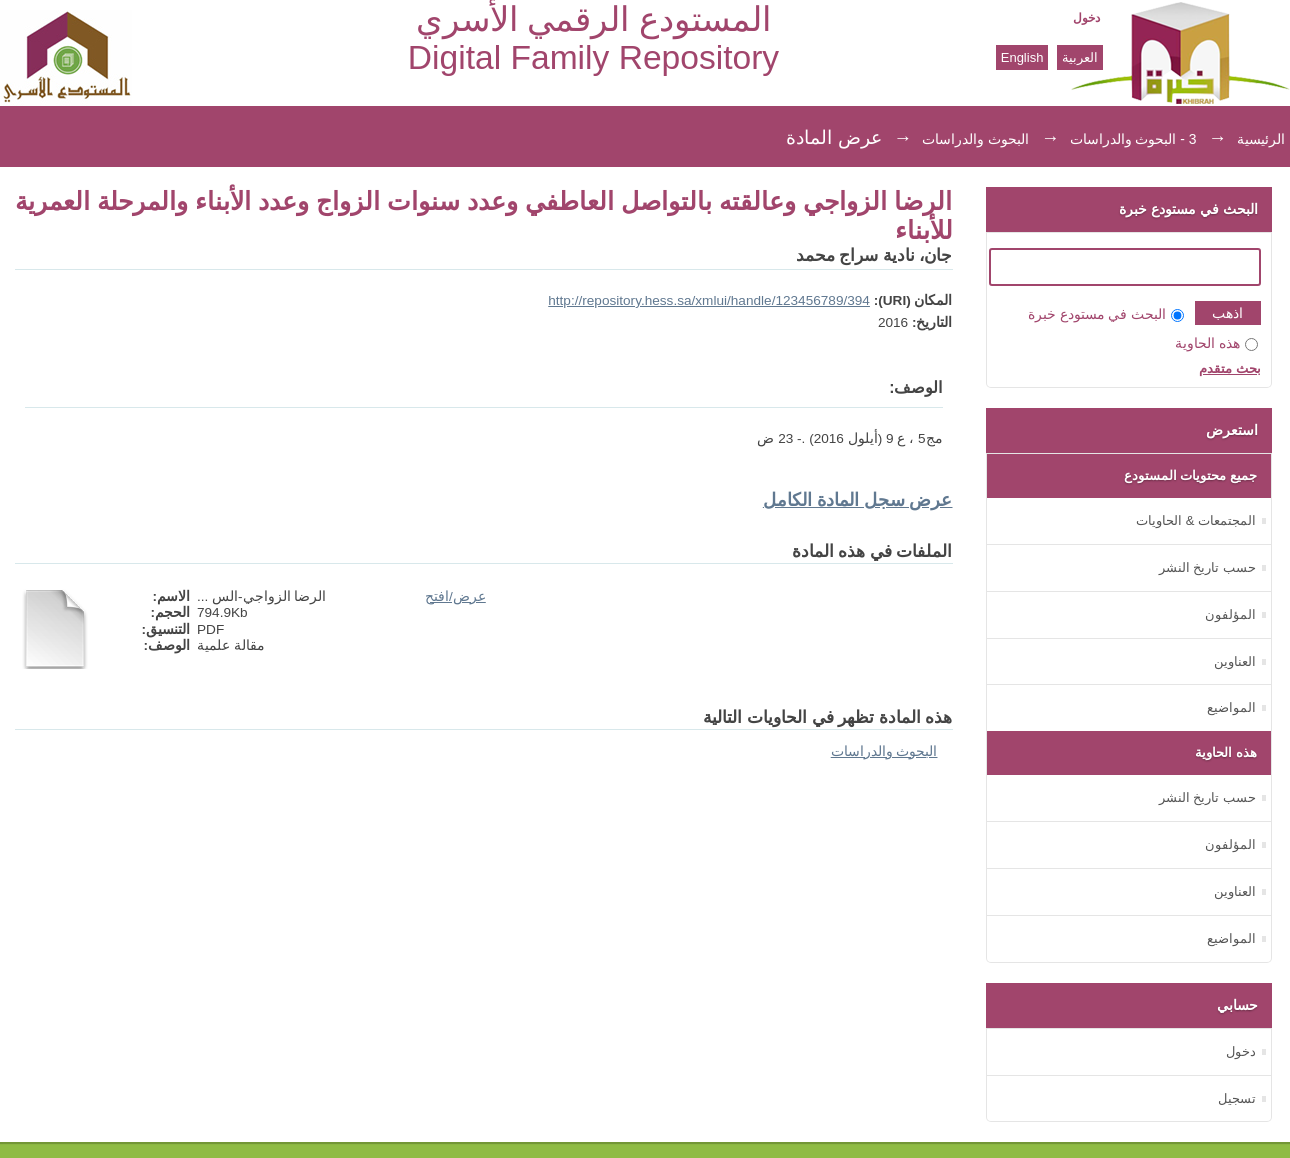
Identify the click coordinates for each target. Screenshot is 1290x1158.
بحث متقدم (1230, 368)
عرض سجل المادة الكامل (858, 500)
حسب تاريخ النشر (1207, 567)
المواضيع (1231, 707)
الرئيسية (1261, 139)
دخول (1086, 18)
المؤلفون (1230, 614)
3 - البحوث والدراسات (1133, 139)
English (1022, 57)
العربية (1080, 57)
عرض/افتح (455, 596)
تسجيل (1237, 1098)
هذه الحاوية (1216, 343)
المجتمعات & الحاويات (1196, 520)
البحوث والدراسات (975, 139)
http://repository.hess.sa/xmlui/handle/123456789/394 (709, 300)
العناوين (1235, 661)
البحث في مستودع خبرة (1106, 314)
